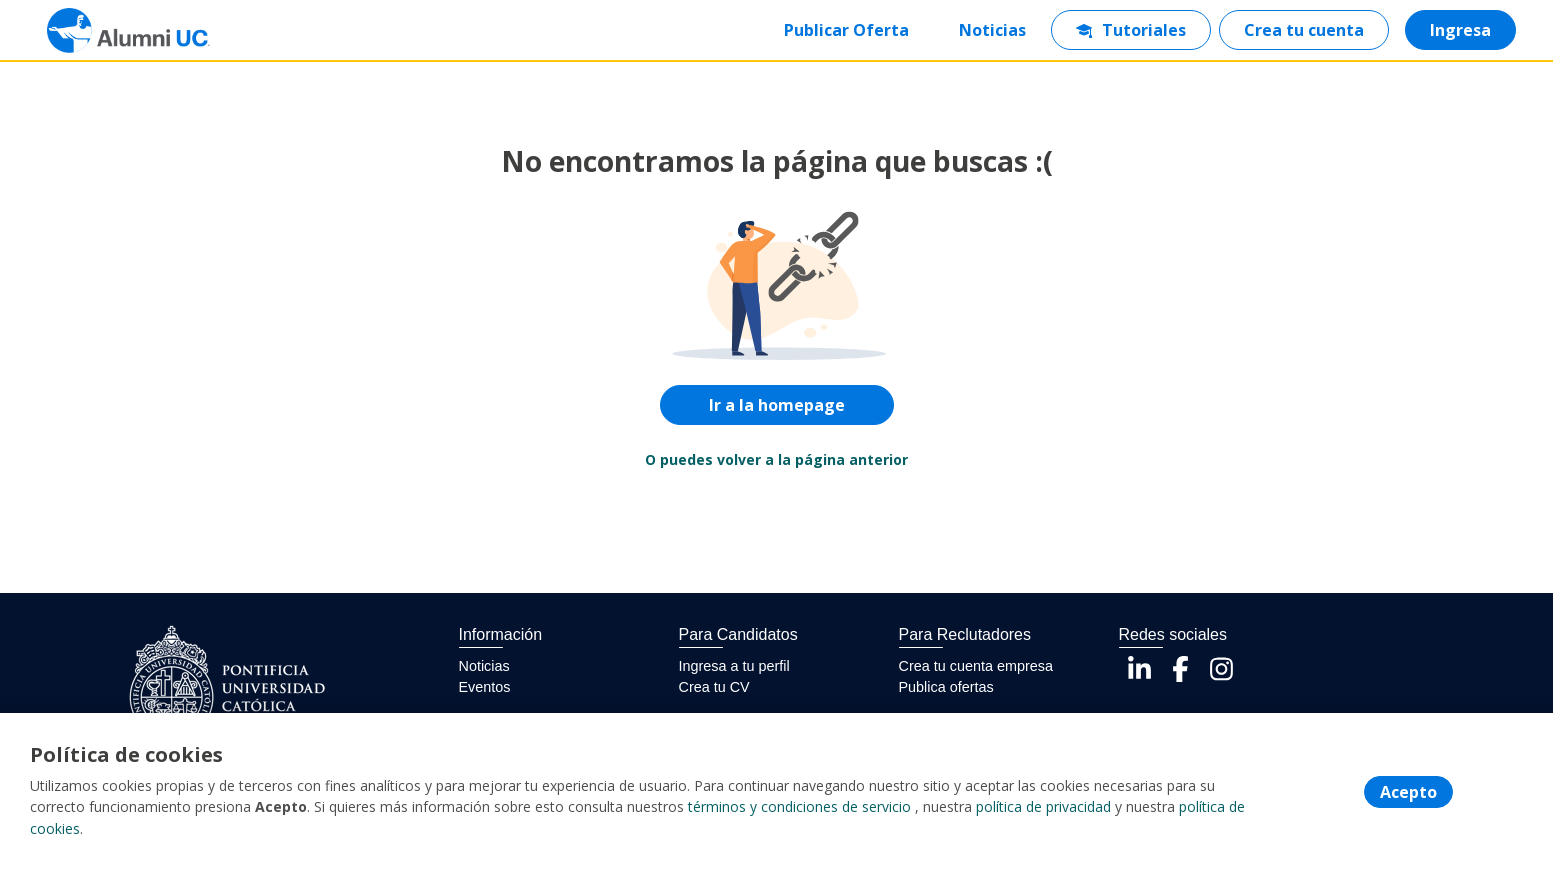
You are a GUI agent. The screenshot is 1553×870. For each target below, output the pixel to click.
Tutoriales (1130, 30)
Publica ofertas (946, 687)
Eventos (485, 687)
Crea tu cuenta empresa (976, 666)
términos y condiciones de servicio (799, 808)
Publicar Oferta (845, 30)
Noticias (991, 30)
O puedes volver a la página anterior (776, 459)
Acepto (1408, 793)
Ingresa (1459, 30)
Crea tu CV (714, 687)
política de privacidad (1043, 808)
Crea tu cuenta (1303, 30)
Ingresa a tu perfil (734, 666)
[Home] (116, 30)
